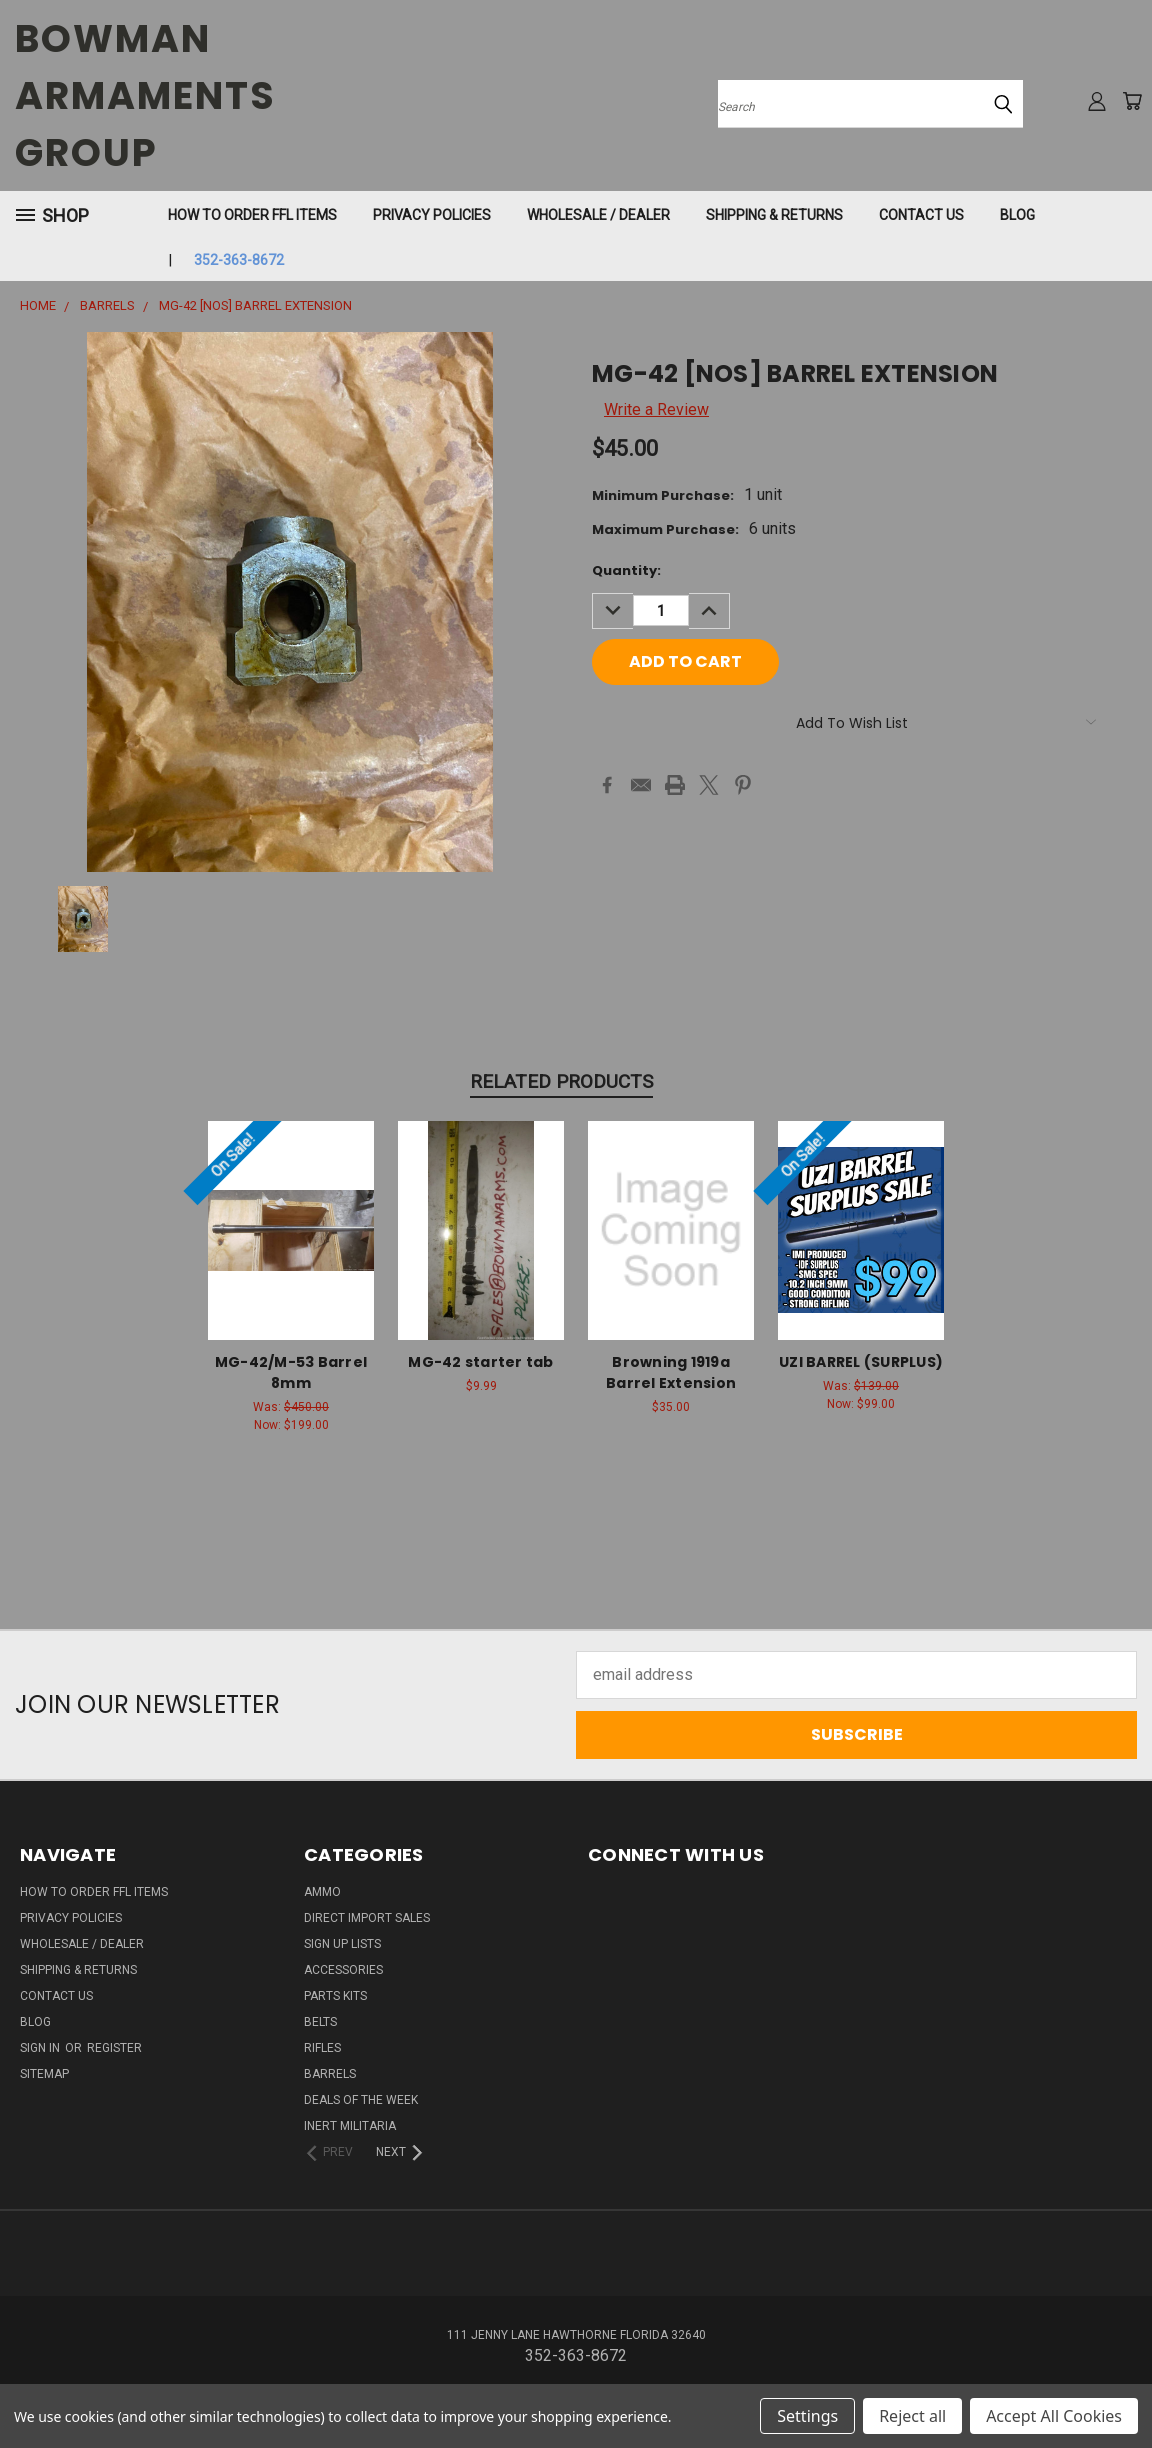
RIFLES (322, 2048)
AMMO (322, 1892)
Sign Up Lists (342, 1944)
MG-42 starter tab (480, 1362)
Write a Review (656, 409)
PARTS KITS (335, 1996)
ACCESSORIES (343, 1970)
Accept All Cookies (1054, 2416)
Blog (1017, 215)
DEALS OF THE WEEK (361, 2100)
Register (114, 2048)
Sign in (41, 2048)
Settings (807, 2416)
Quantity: (626, 570)
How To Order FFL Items (252, 215)
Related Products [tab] (561, 1081)
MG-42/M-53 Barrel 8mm (291, 1372)
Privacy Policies (432, 215)
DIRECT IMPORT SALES (367, 1918)
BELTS (320, 2022)
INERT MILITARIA (350, 2126)
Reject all (912, 2416)
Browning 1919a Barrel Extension (671, 1372)
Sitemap (44, 2074)
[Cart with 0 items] (1132, 101)
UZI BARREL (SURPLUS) (861, 1362)
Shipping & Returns (774, 215)
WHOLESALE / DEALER (598, 215)
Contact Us (921, 215)
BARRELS (330, 2074)
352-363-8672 (239, 260)
